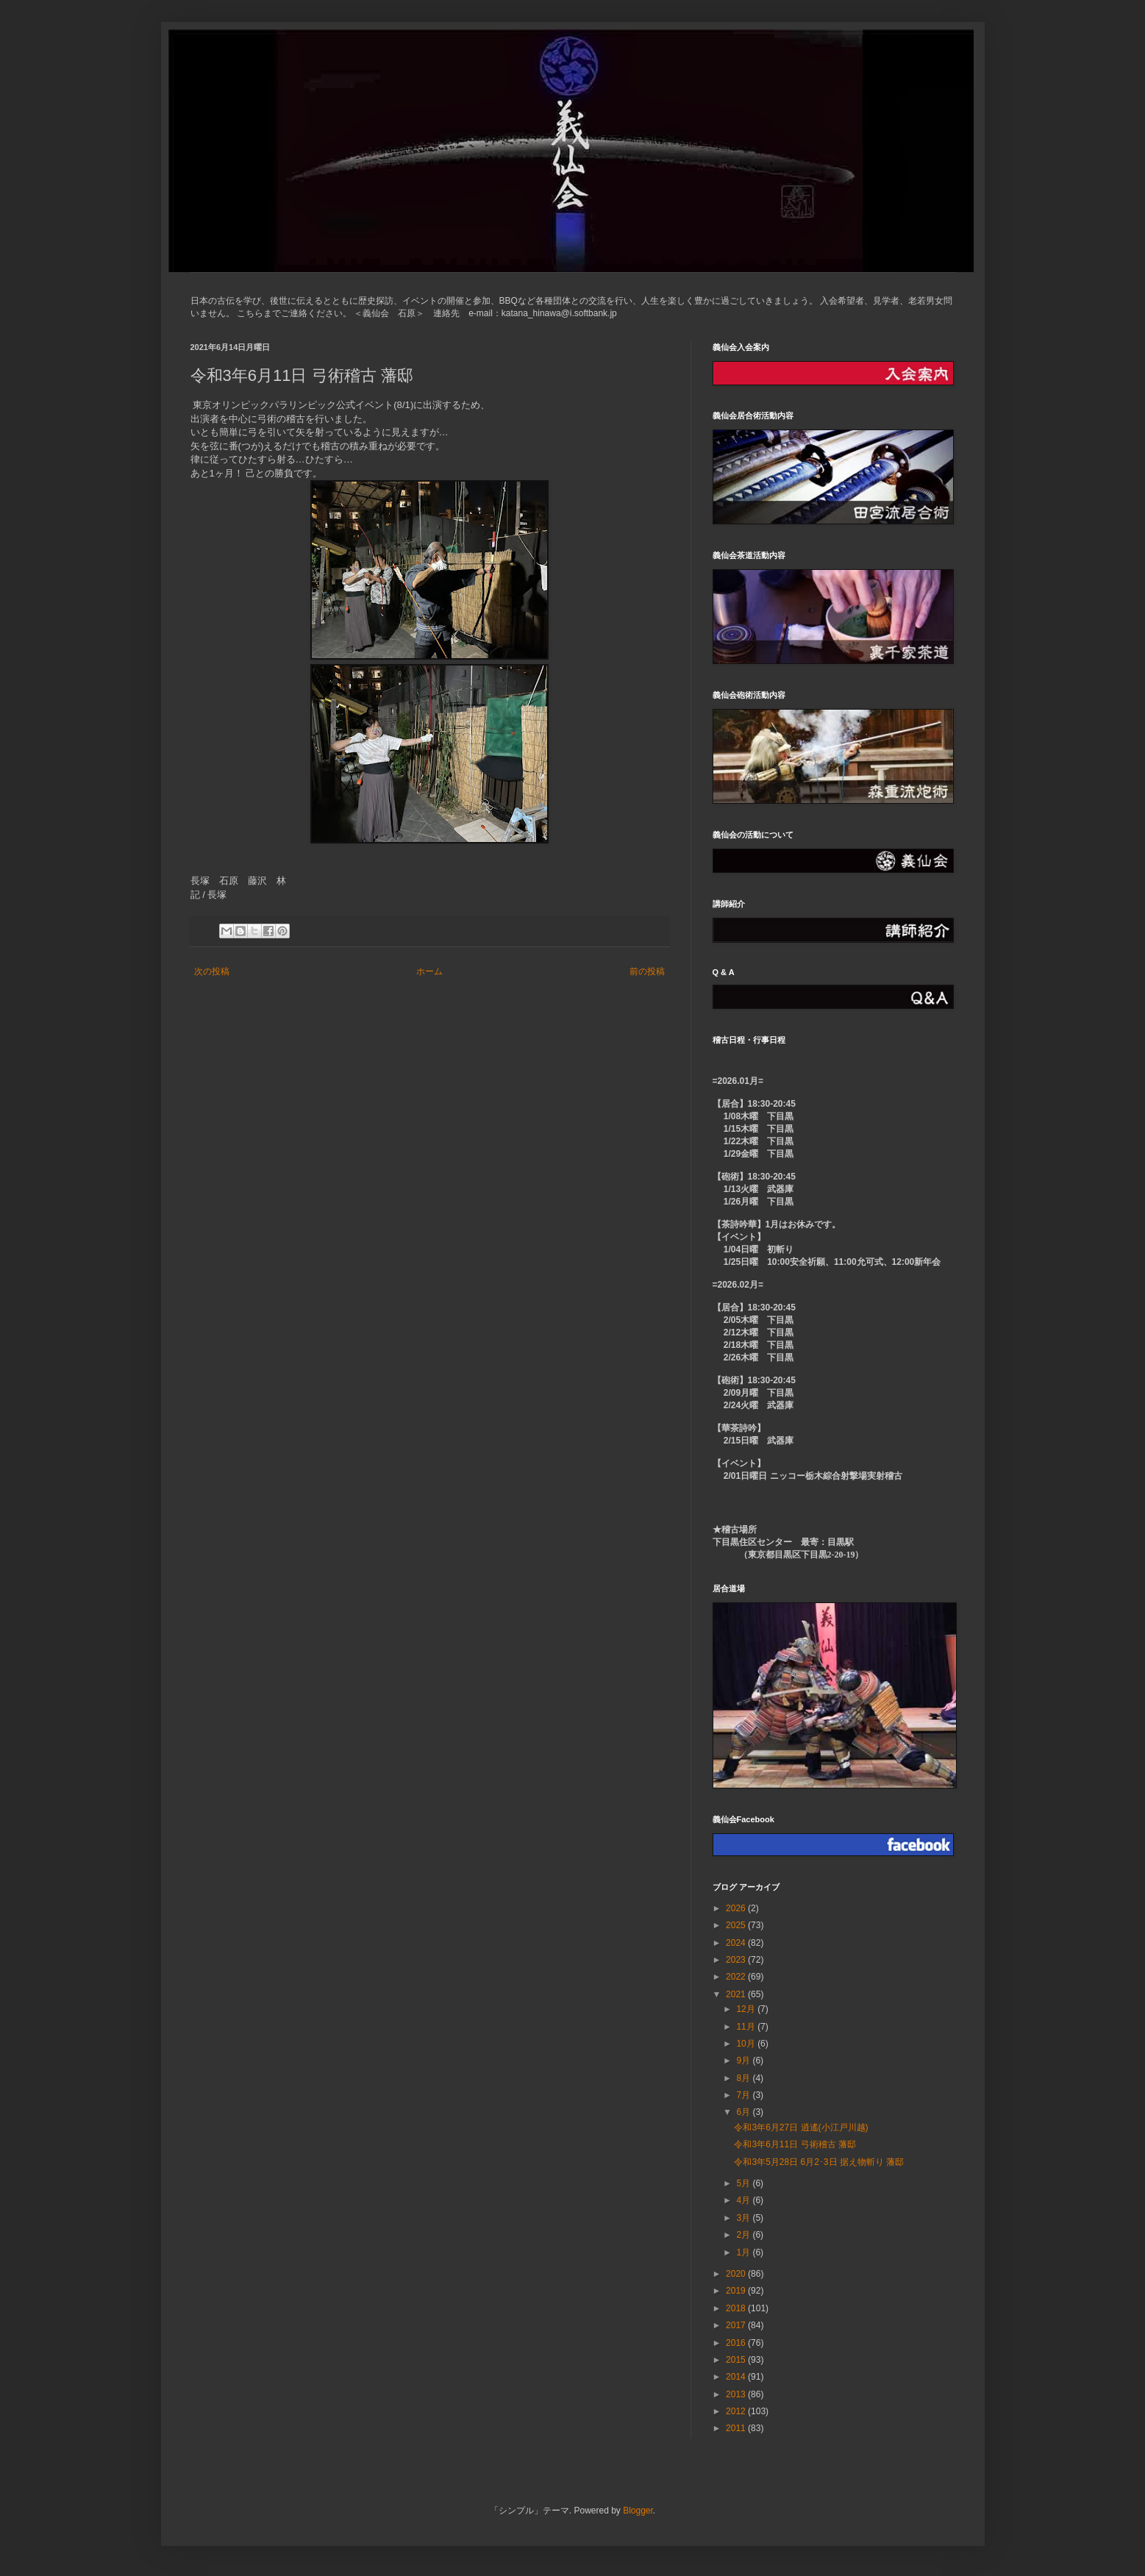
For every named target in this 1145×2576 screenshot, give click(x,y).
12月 (746, 2009)
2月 (744, 2235)
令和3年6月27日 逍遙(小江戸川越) (801, 2127)
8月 (744, 2078)
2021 (737, 1994)
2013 (737, 2394)
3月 (744, 2218)
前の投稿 (647, 971)
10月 (746, 2043)
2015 (737, 2360)
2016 (737, 2343)
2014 (737, 2377)
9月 (744, 2060)
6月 (744, 2112)
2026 (737, 1908)
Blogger (638, 2510)
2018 (737, 2308)
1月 (744, 2252)
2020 (737, 2274)
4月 (744, 2200)
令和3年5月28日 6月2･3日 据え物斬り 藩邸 (819, 2162)
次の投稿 (211, 971)
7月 (744, 2095)
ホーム (429, 971)
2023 (737, 1960)
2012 (737, 2411)
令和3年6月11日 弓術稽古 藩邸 (794, 2144)
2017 (737, 2325)
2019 (737, 2291)
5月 (744, 2183)
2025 (737, 1925)
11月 (746, 2027)
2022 (737, 1977)
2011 (737, 2428)
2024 (737, 1943)
